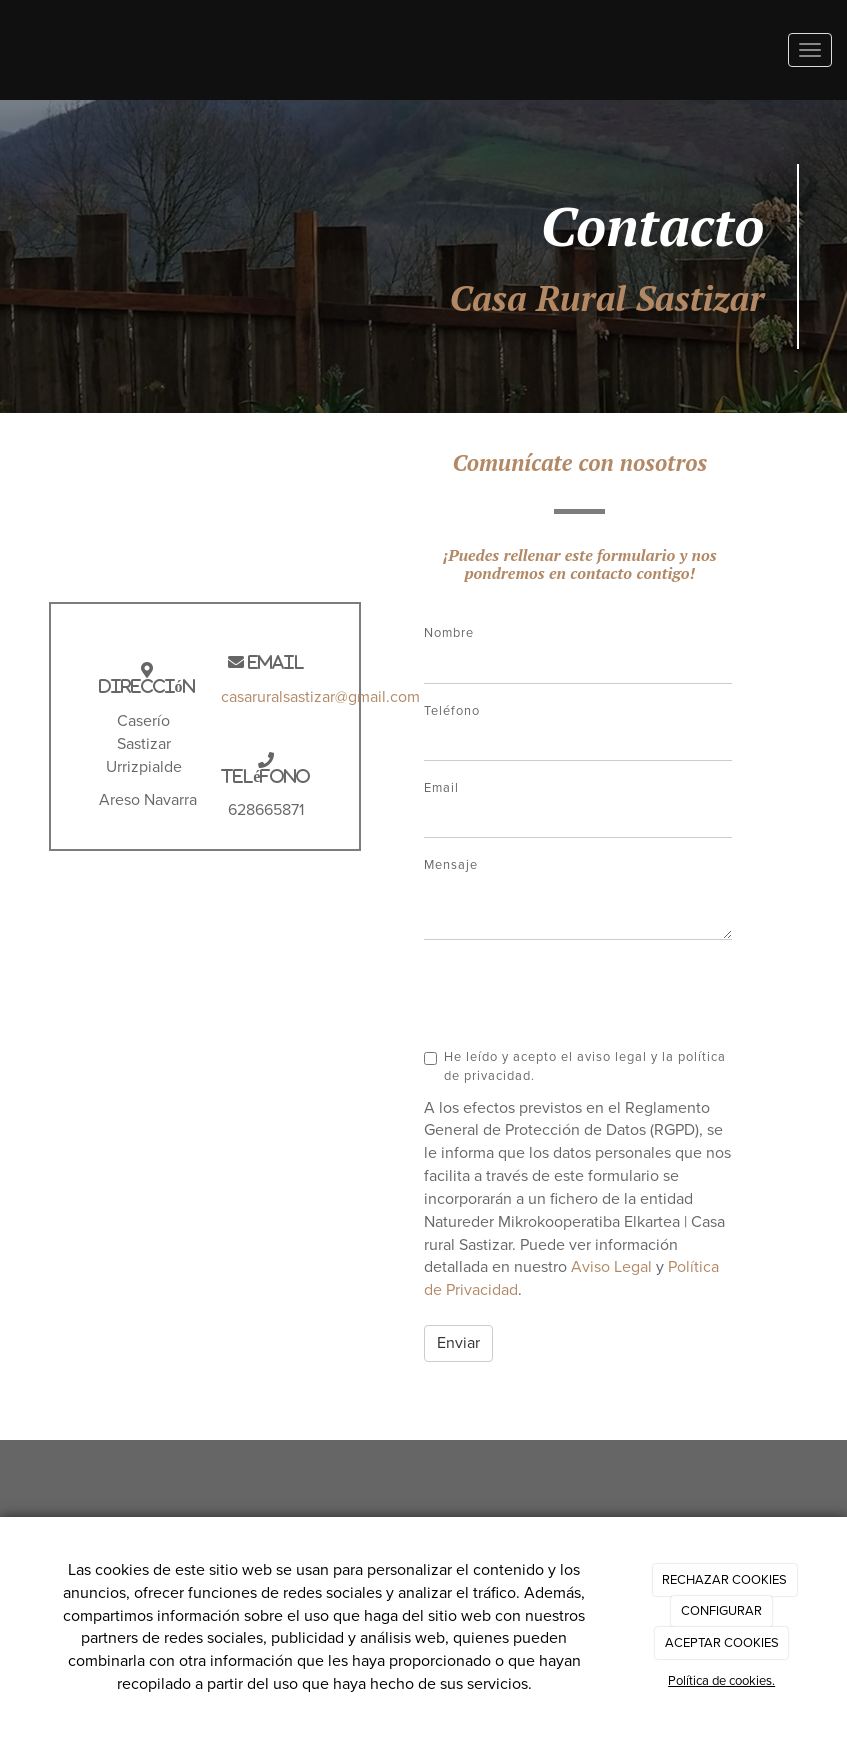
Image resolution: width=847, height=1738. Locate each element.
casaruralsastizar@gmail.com (320, 697)
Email (441, 788)
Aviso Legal (611, 1267)
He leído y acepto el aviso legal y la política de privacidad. (575, 1066)
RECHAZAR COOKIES (724, 1580)
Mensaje (451, 865)
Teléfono (452, 711)
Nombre (449, 633)
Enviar (458, 1343)
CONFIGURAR (721, 1611)
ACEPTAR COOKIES (722, 1643)
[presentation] (576, 994)
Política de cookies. (721, 1681)
